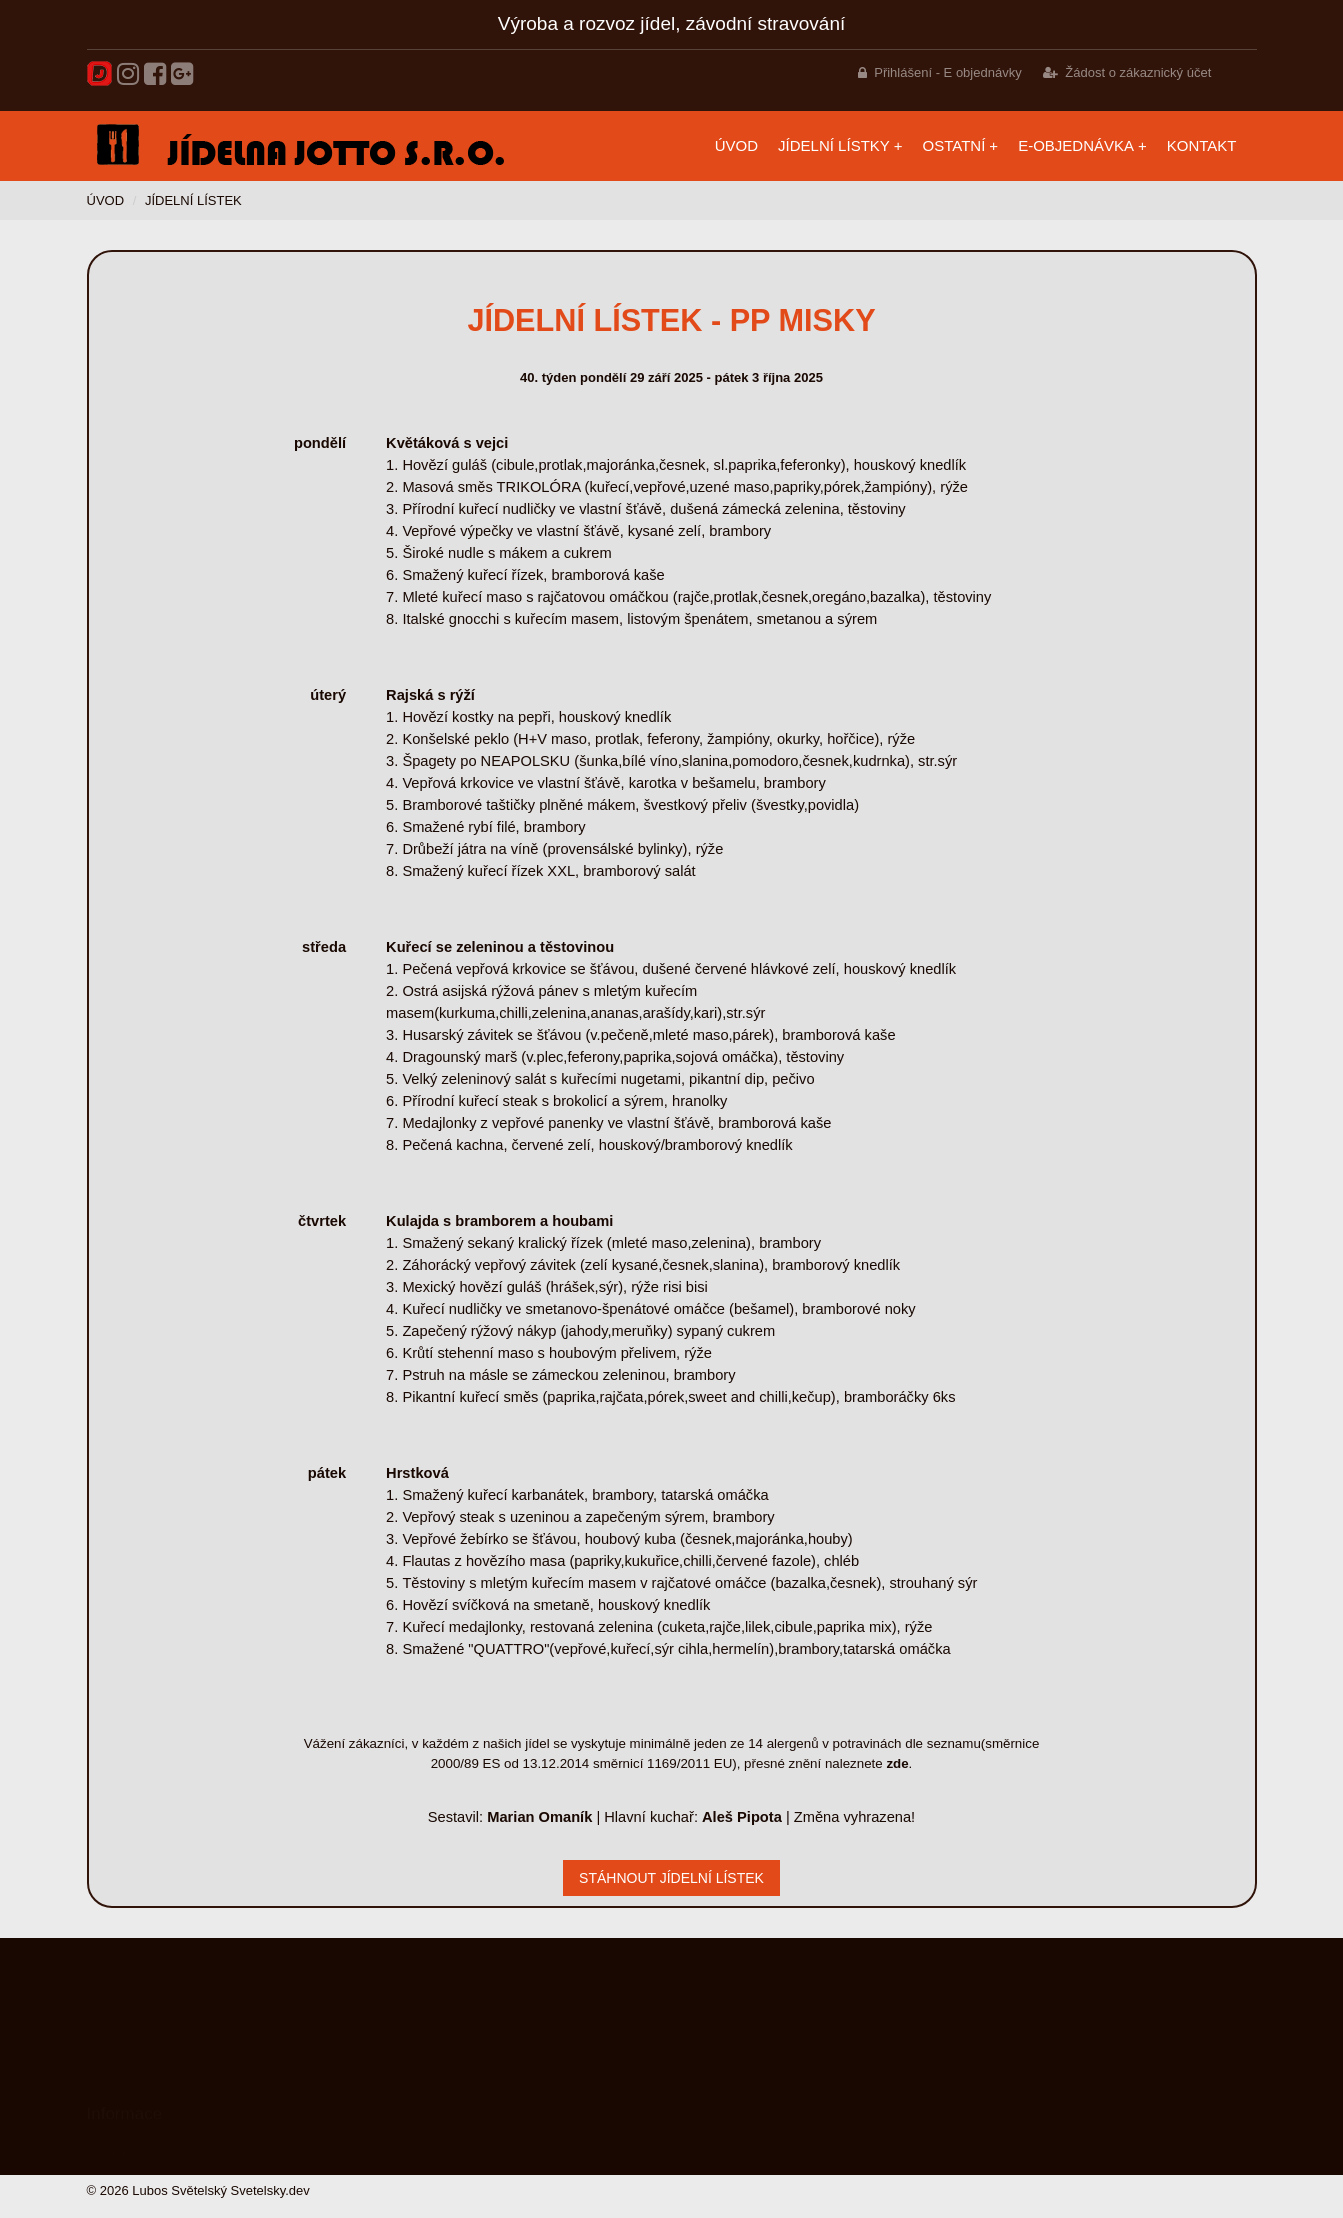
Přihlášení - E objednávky (947, 72)
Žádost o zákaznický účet (1138, 72)
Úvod (736, 145)
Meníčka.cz (120, 2084)
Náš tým (111, 2143)
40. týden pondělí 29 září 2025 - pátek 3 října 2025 (671, 377)
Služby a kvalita (132, 2113)
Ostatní (954, 145)
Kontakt (1202, 145)
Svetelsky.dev (270, 2190)
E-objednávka (1076, 145)
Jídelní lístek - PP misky (671, 320)
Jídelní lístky (834, 145)
